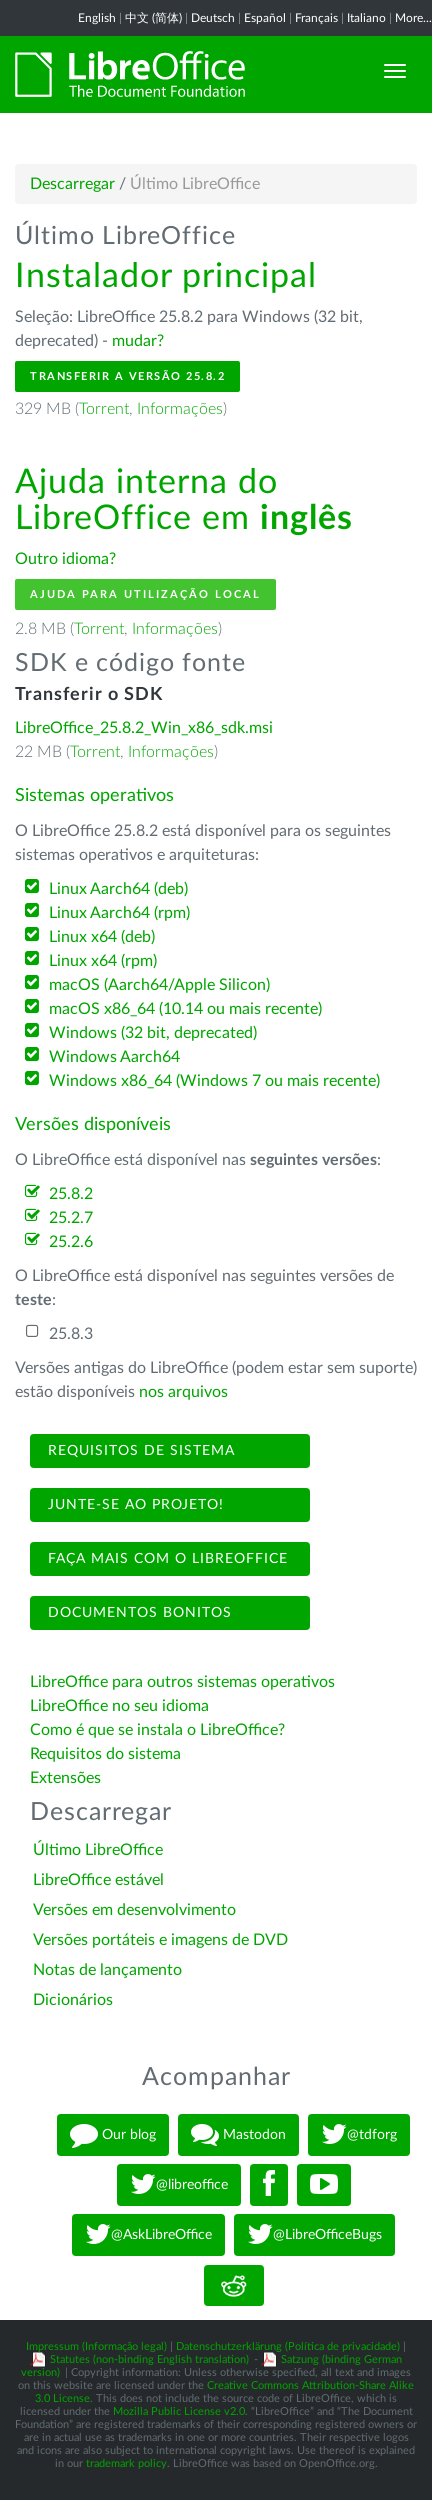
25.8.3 (71, 1334)
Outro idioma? (65, 559)
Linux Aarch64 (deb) (118, 889)
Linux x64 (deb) (102, 937)
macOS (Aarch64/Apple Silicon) (159, 985)
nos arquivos (183, 1392)
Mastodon (238, 2135)
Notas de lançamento (107, 1970)
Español (265, 18)
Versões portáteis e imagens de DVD (160, 1940)
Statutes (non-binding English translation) (149, 2359)
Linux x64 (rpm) (103, 961)
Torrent (104, 409)
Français (316, 18)
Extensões (65, 1778)
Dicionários (73, 2000)
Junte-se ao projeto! (133, 1505)
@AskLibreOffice (148, 2235)
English (97, 18)
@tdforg (359, 2135)
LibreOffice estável (98, 1880)
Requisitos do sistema (107, 1754)
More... (413, 18)
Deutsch (213, 18)
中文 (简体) (153, 18)
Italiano (366, 18)
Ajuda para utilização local (145, 594)
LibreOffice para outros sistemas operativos (182, 1682)
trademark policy (126, 2463)
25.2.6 (71, 1242)
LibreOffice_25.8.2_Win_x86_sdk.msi (144, 728)
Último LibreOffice (98, 1850)
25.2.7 (71, 1218)
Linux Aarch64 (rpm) (119, 913)
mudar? (138, 341)
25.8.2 (71, 1194)
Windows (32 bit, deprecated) (153, 1033)
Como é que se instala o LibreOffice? (157, 1730)
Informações (180, 409)
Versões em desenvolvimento (134, 1910)
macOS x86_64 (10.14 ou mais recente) (185, 1009)
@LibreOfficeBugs (314, 2235)
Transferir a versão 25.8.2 (127, 376)
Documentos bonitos (137, 1613)
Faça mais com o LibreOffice (165, 1559)
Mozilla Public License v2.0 (179, 2411)
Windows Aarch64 (114, 1057)
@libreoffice (179, 2185)
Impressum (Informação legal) (96, 2346)
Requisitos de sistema (139, 1451)
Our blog (113, 2135)
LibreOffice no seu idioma (119, 1706)
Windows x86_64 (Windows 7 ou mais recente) (214, 1081)
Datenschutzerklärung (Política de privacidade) (288, 2346)
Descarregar (72, 184)
